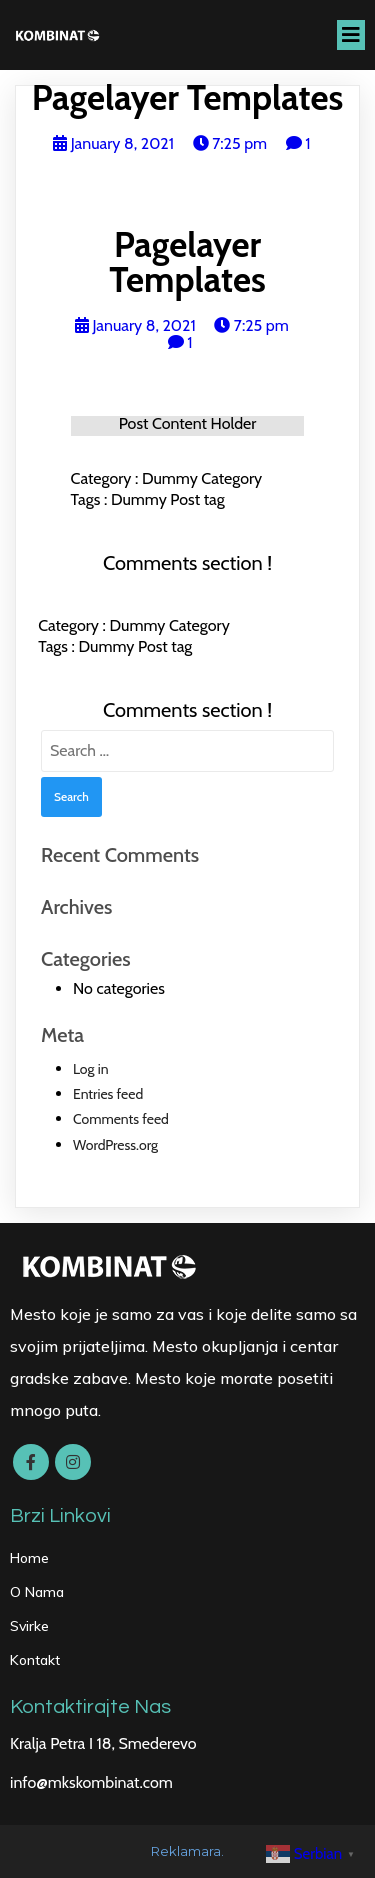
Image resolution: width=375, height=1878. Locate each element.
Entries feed (108, 1094)
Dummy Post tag (168, 499)
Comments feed (121, 1119)
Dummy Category (202, 478)
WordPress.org (115, 1145)
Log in (91, 1069)
